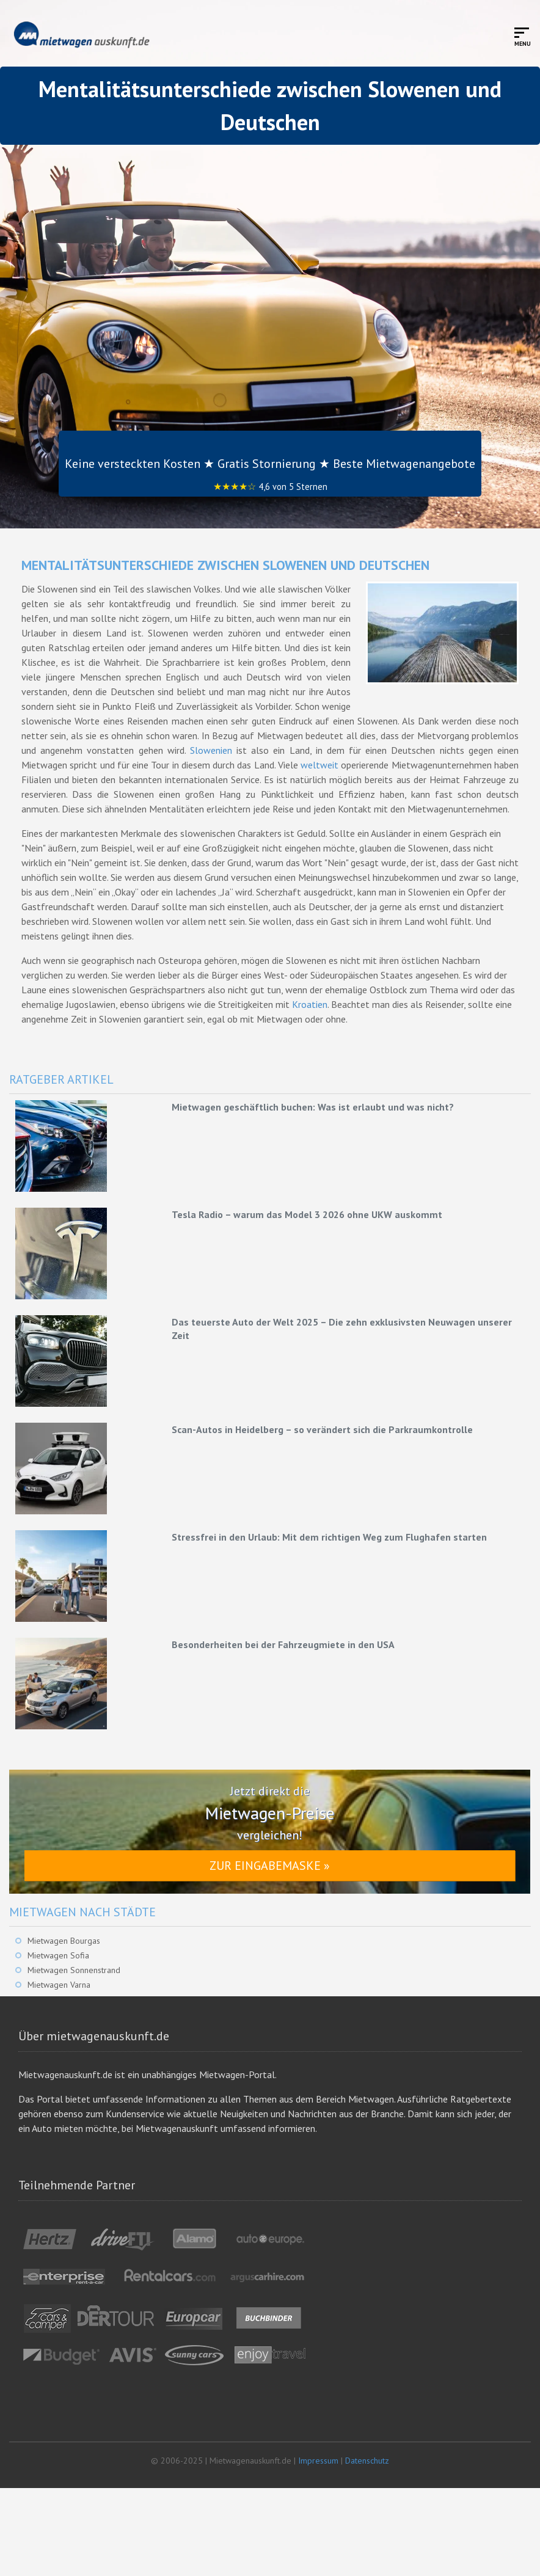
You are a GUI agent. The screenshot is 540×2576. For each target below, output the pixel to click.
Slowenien (211, 750)
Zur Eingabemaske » (270, 1866)
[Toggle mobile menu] (522, 36)
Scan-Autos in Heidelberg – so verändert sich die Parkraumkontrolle (322, 1429)
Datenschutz (367, 2460)
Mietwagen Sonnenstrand (73, 1970)
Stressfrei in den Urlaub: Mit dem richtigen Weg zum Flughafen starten (329, 1537)
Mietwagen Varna (58, 1984)
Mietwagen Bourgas (63, 1940)
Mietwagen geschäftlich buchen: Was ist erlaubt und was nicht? (313, 1107)
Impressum (318, 2460)
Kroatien (309, 1004)
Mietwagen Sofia (58, 1955)
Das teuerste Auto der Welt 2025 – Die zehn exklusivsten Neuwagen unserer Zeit (342, 1328)
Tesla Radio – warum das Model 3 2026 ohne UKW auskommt (307, 1214)
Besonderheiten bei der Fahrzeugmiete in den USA (283, 1644)
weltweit (319, 765)
